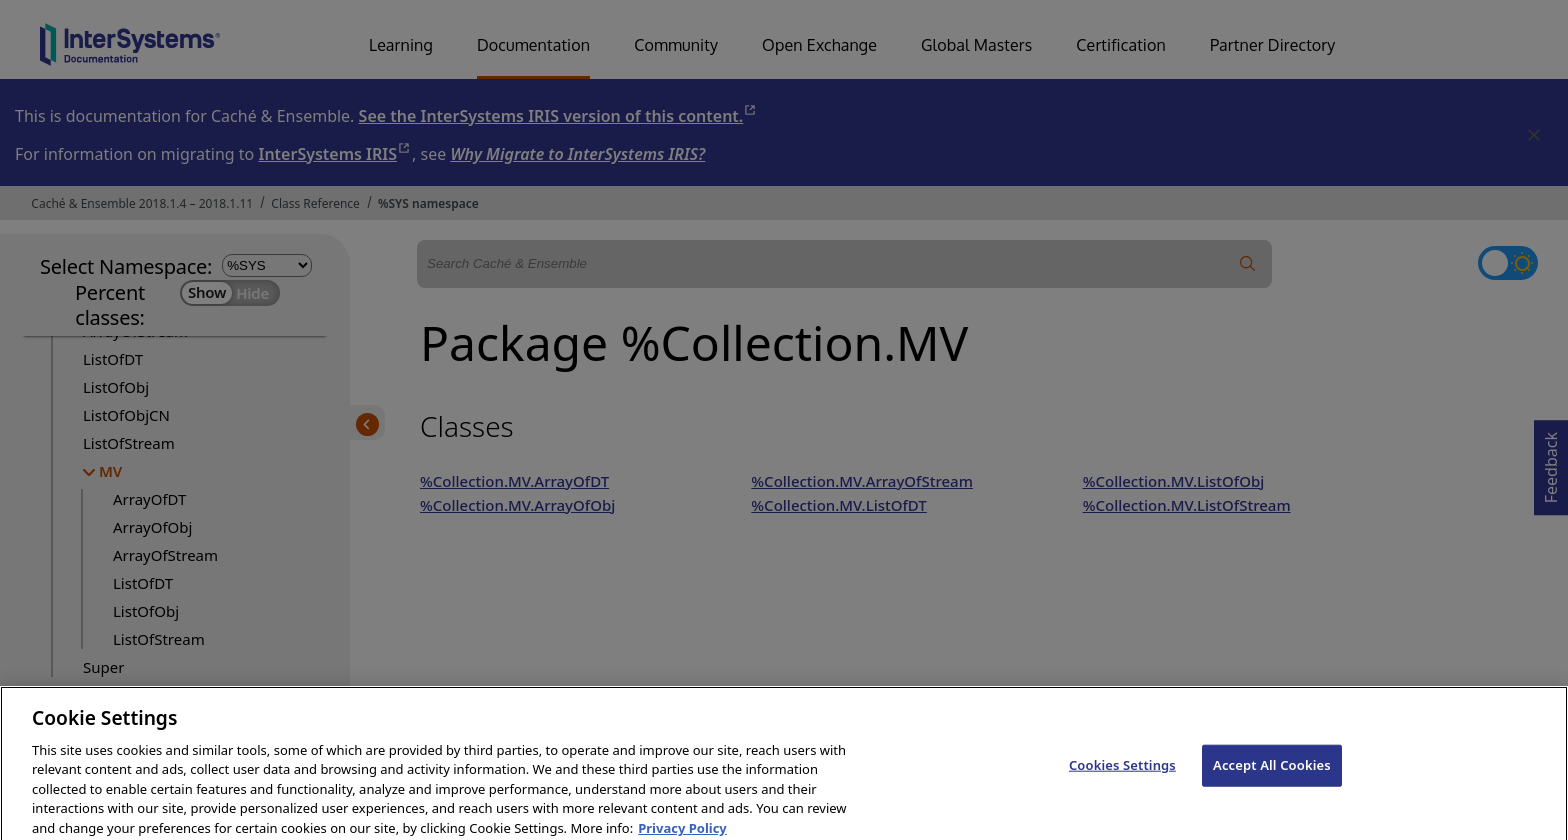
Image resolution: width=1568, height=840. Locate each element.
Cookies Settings (1122, 778)
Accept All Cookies (1272, 778)
